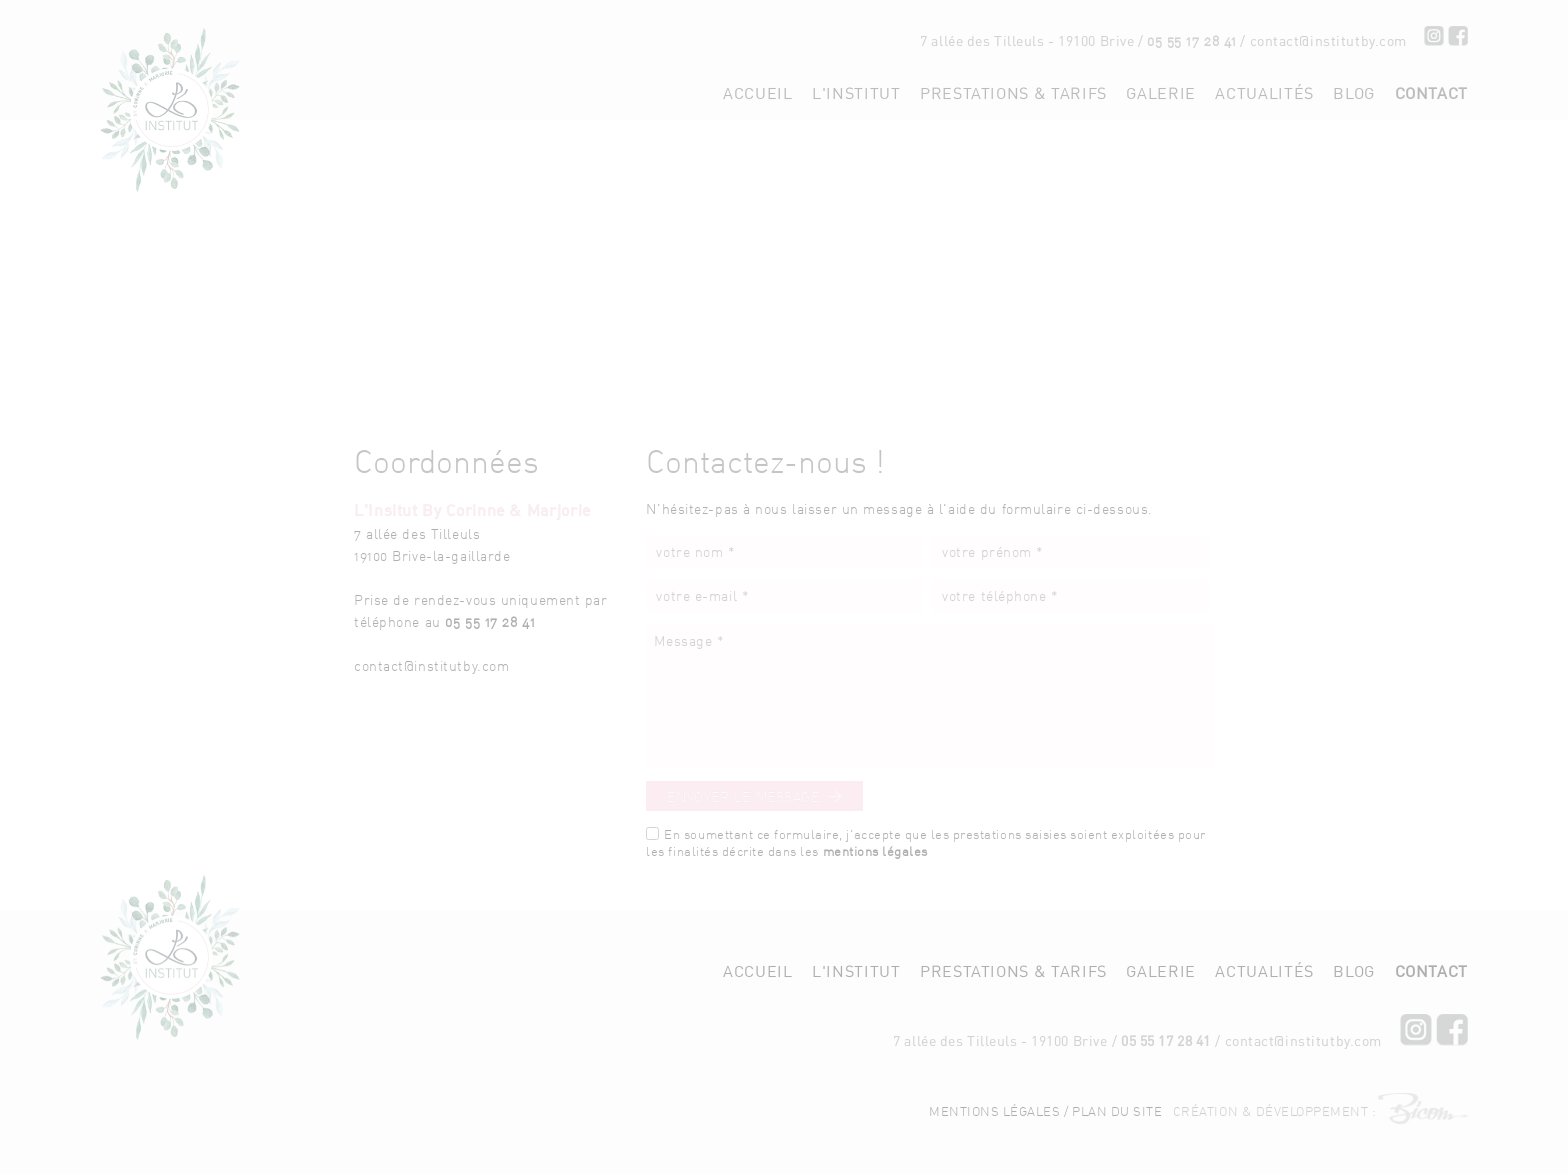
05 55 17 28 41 (1180, 40)
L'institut (856, 93)
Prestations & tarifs (1013, 93)
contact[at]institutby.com (1322, 40)
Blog (1354, 93)
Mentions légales (994, 1056)
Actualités (1264, 93)
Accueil (757, 93)
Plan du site (1117, 1056)
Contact (1431, 93)
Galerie (1160, 93)
